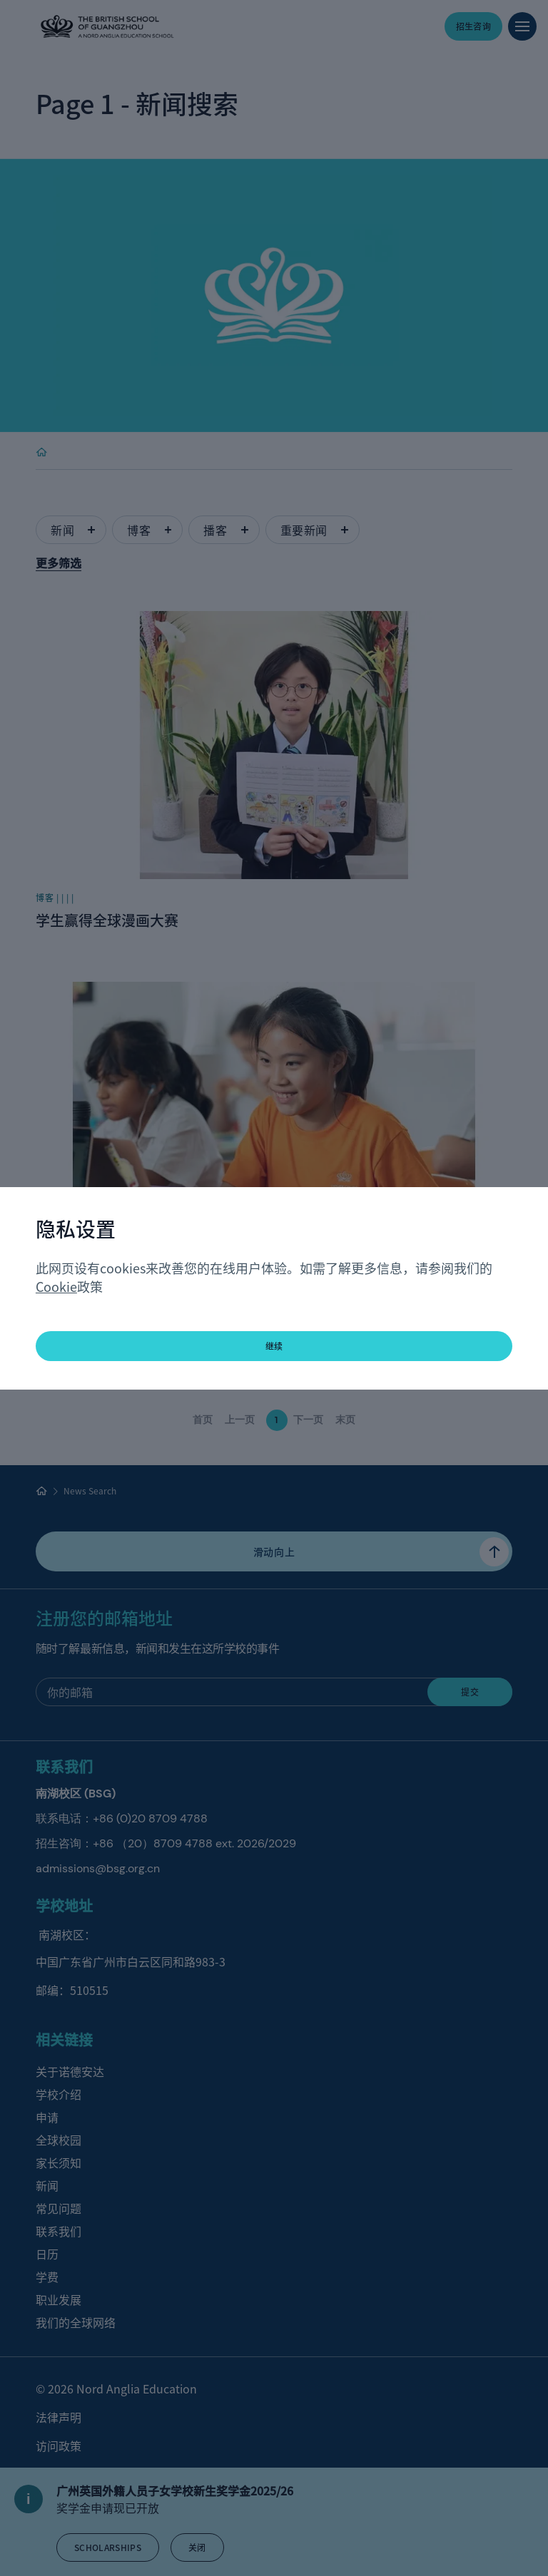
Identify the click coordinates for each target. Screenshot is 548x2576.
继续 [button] (274, 1346)
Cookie (56, 1286)
